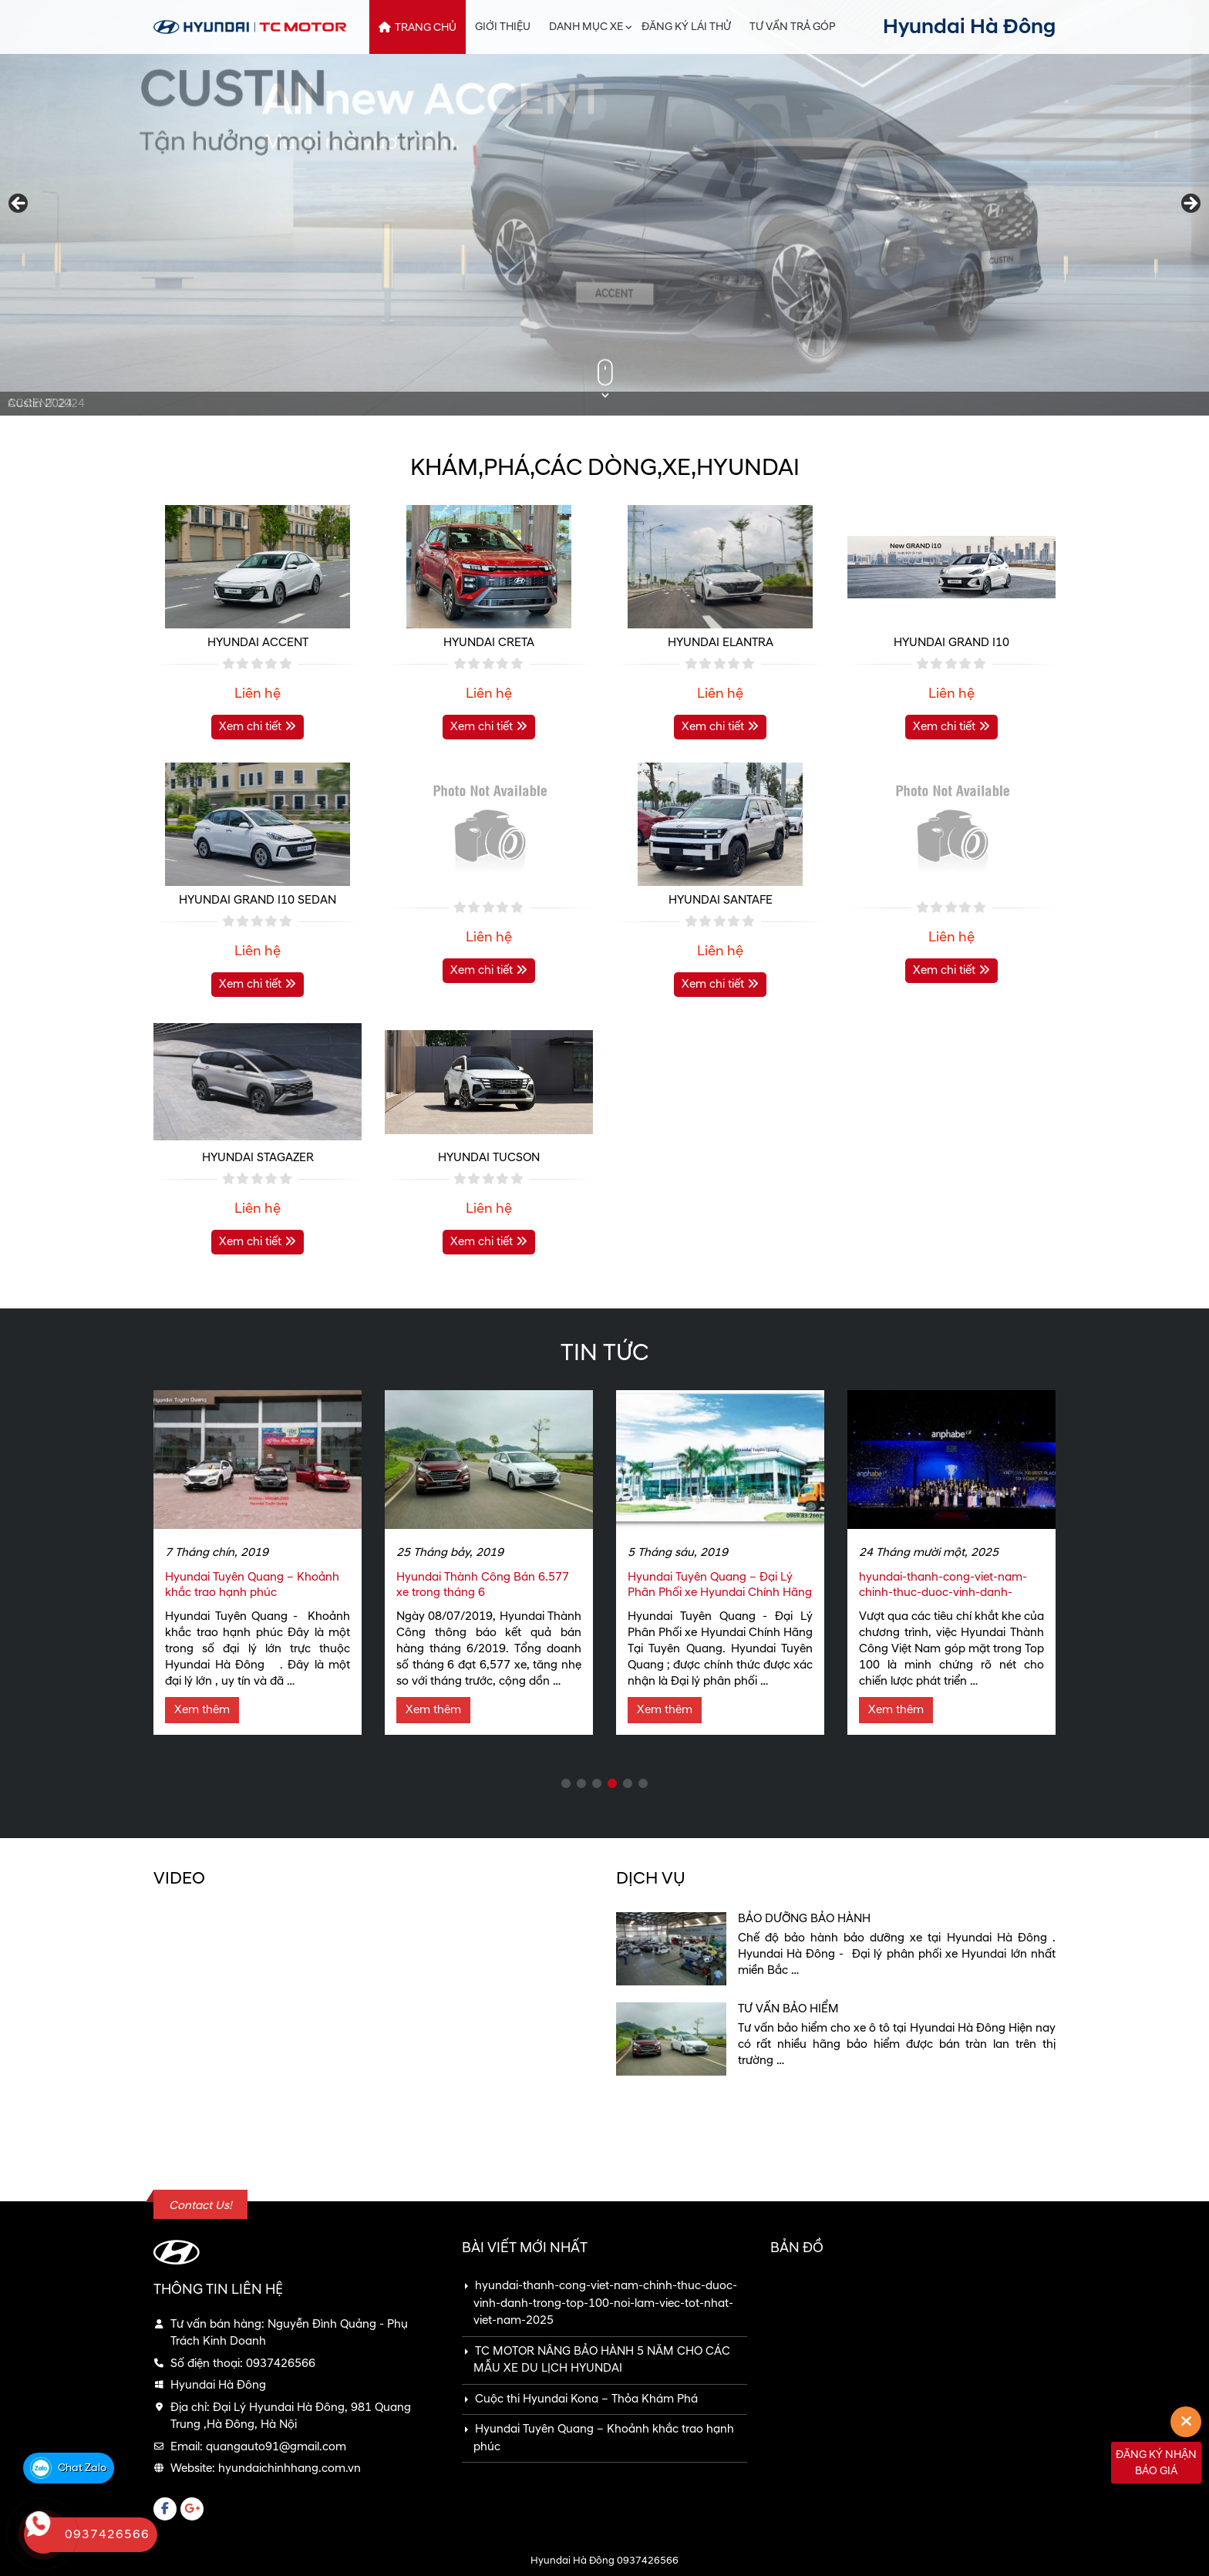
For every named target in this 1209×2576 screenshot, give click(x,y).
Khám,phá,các (605, 467)
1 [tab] (566, 1784)
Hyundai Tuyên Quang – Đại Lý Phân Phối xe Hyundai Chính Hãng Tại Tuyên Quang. (720, 1592)
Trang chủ (425, 27)
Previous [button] (19, 204)
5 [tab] (627, 1784)
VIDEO (179, 1878)
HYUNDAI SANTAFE (720, 900)
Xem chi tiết (257, 726)
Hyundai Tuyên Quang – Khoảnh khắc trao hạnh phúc (252, 1585)
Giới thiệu (502, 26)
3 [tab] (596, 1784)
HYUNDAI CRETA (488, 642)
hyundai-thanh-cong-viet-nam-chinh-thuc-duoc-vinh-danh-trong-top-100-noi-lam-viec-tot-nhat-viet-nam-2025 (944, 1600)
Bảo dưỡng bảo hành (804, 1918)
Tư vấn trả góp (792, 26)
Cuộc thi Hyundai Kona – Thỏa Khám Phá (586, 2399)
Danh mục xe (586, 26)
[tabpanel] (257, 1562)
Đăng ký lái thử (686, 26)
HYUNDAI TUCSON (489, 1157)
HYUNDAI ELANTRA (720, 642)
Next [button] (1189, 204)
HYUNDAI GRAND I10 (951, 642)
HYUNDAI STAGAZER (258, 1157)
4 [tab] (612, 1784)
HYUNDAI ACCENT (257, 642)
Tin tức (604, 1353)
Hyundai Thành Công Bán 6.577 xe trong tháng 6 (482, 1585)
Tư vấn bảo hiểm (788, 2009)
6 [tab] (643, 1784)
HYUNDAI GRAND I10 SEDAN (257, 900)
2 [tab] (581, 1784)
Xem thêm (202, 1709)
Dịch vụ (650, 1878)
